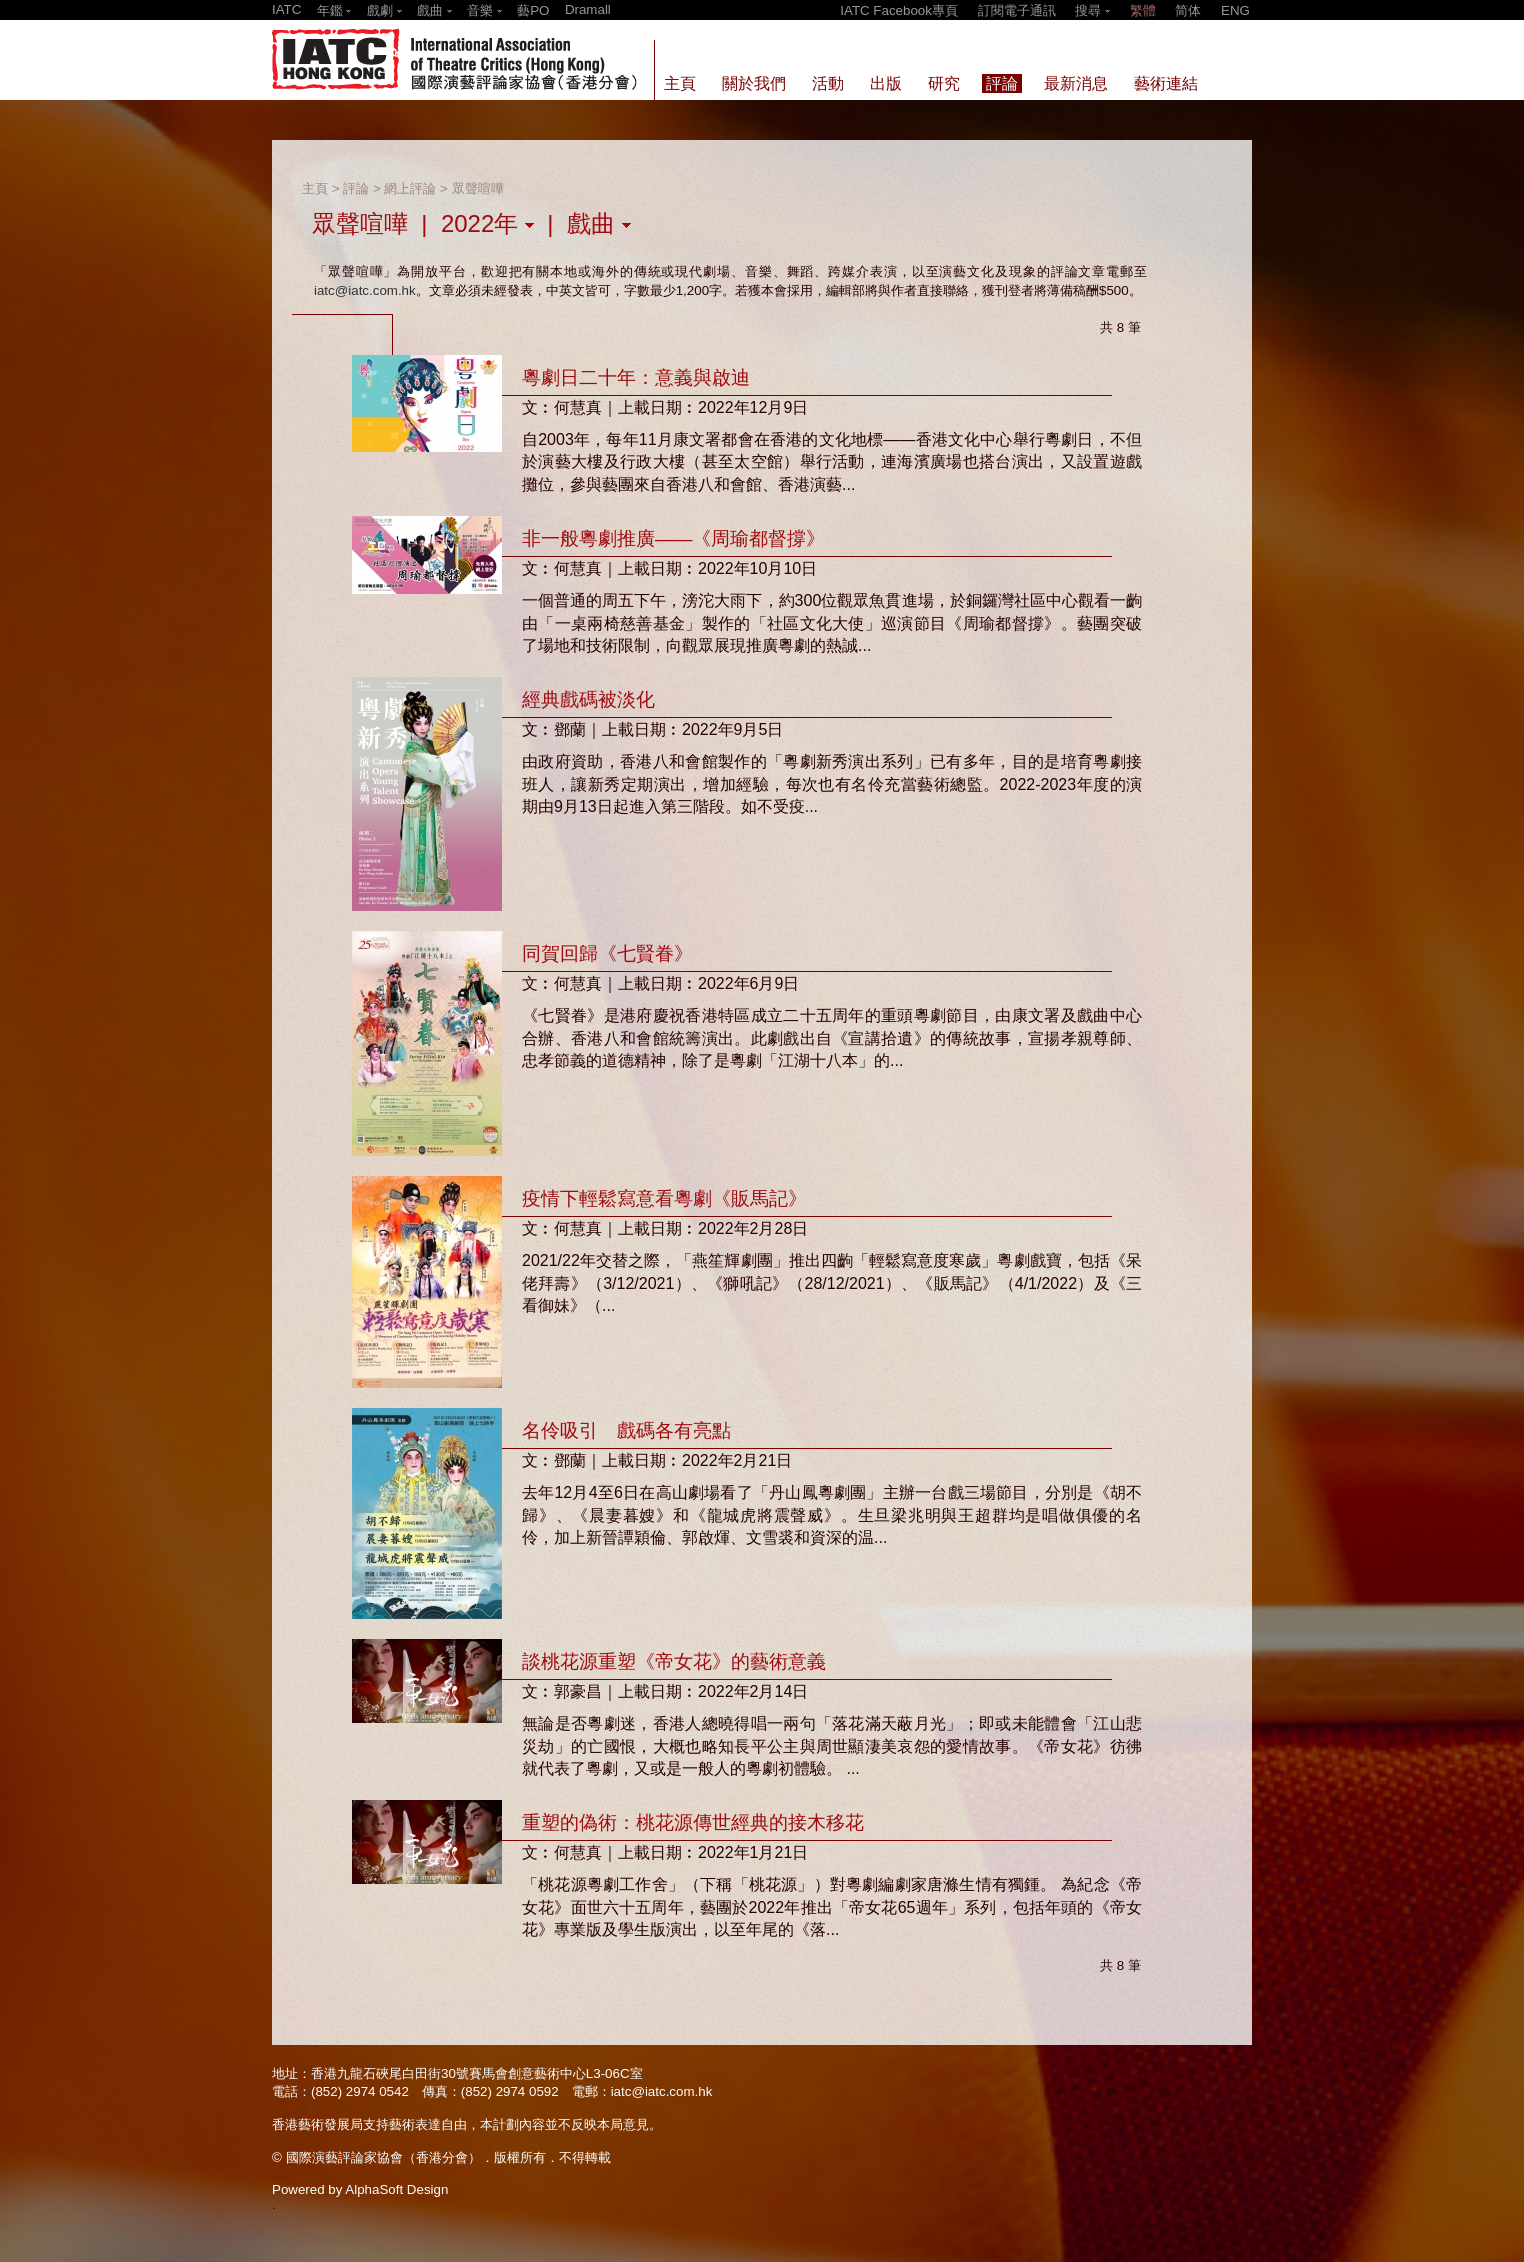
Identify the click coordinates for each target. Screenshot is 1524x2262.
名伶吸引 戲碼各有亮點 (626, 1430)
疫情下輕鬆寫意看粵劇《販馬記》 (664, 1198)
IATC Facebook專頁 (899, 10)
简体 (1188, 10)
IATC (286, 9)
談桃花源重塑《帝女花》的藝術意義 (674, 1661)
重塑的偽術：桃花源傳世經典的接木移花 (693, 1822)
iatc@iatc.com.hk (365, 290)
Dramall (588, 9)
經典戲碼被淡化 (588, 699)
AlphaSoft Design (396, 2189)
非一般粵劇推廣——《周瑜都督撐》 (673, 538)
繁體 (1143, 10)
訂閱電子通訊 (1017, 10)
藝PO (533, 10)
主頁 (315, 188)
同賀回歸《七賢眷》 (607, 953)
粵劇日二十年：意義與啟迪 (636, 377)
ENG (1235, 10)
